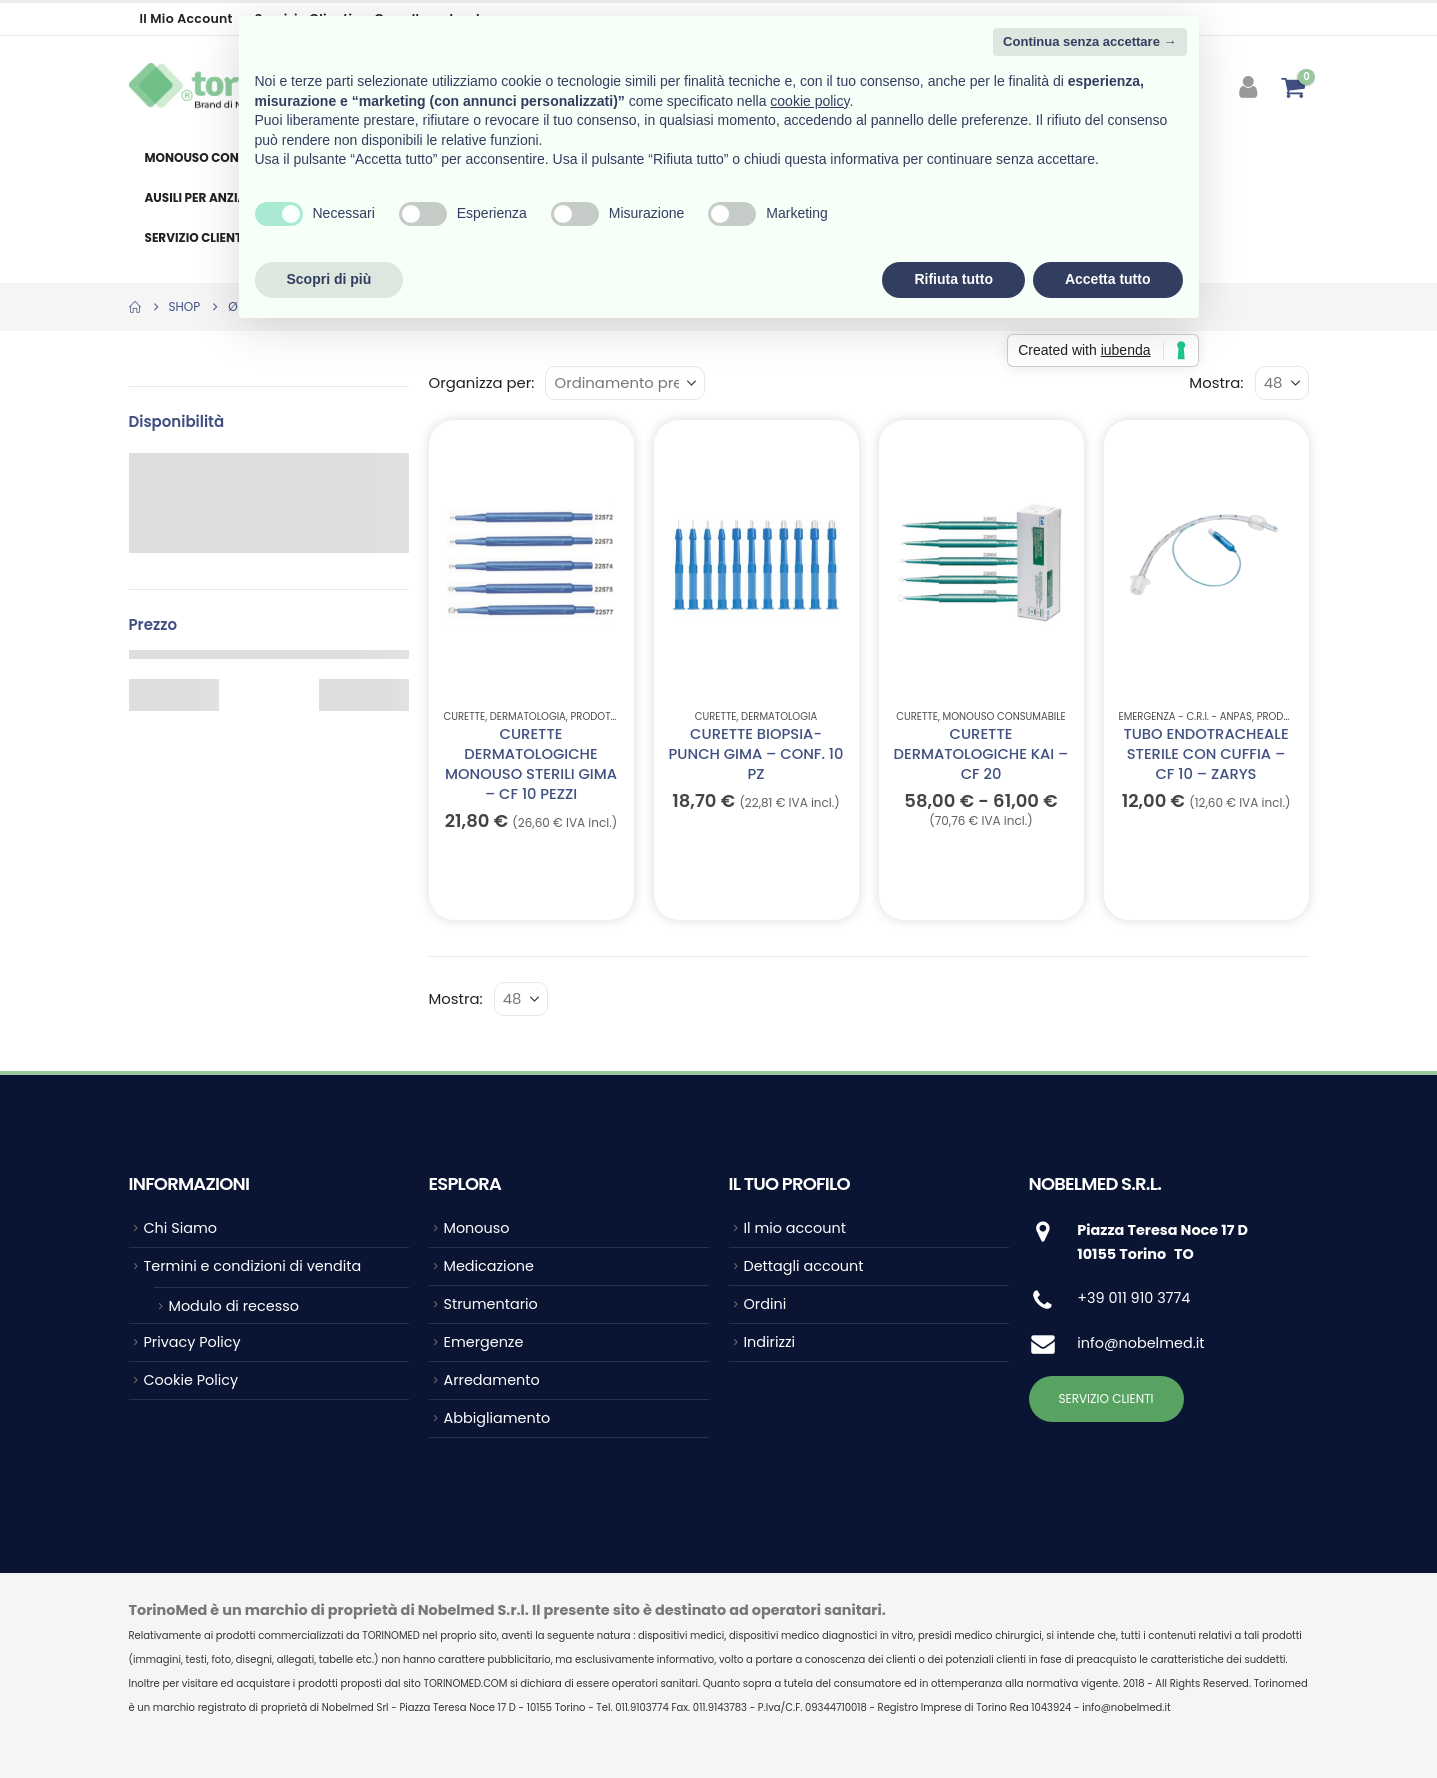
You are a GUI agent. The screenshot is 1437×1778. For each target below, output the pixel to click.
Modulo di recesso (234, 1306)
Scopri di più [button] (329, 279)
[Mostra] (1282, 383)
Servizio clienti (195, 237)
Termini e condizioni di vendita (253, 1266)
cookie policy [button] (809, 101)
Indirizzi (770, 1342)
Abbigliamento (497, 1418)
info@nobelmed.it (1140, 1343)
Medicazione (489, 1266)
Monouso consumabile (222, 157)
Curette (465, 716)
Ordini (765, 1304)
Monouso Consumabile (1004, 716)
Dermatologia (528, 716)
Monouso (477, 1228)
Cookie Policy (191, 1380)
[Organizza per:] (625, 383)
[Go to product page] (530, 563)
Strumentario (491, 1304)
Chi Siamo (180, 1228)
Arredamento (492, 1380)
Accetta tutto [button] (1108, 279)
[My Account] (1249, 87)
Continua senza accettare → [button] (1089, 41)
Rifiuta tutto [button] (953, 279)
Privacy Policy (192, 1342)
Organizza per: (482, 382)
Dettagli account (804, 1266)
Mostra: (1216, 382)
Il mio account (186, 18)
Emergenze (484, 1342)
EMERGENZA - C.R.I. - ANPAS (1185, 716)
